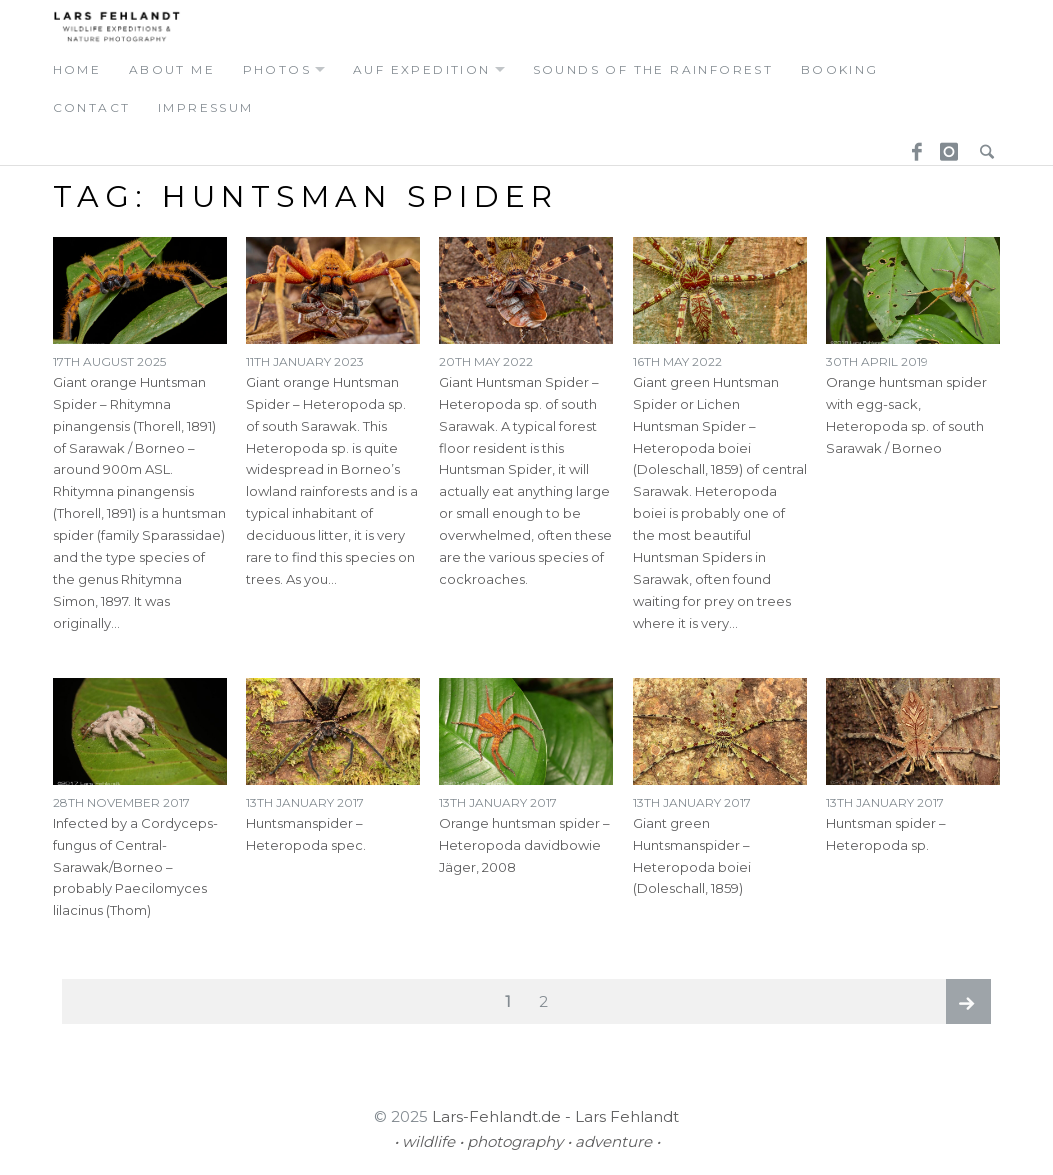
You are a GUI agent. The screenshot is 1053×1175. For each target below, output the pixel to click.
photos (277, 69)
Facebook (910, 145)
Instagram (946, 145)
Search (982, 145)
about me (172, 69)
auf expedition (422, 69)
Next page (968, 1001)
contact (92, 107)
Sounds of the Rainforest (653, 69)
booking (840, 69)
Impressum (206, 107)
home (77, 69)
